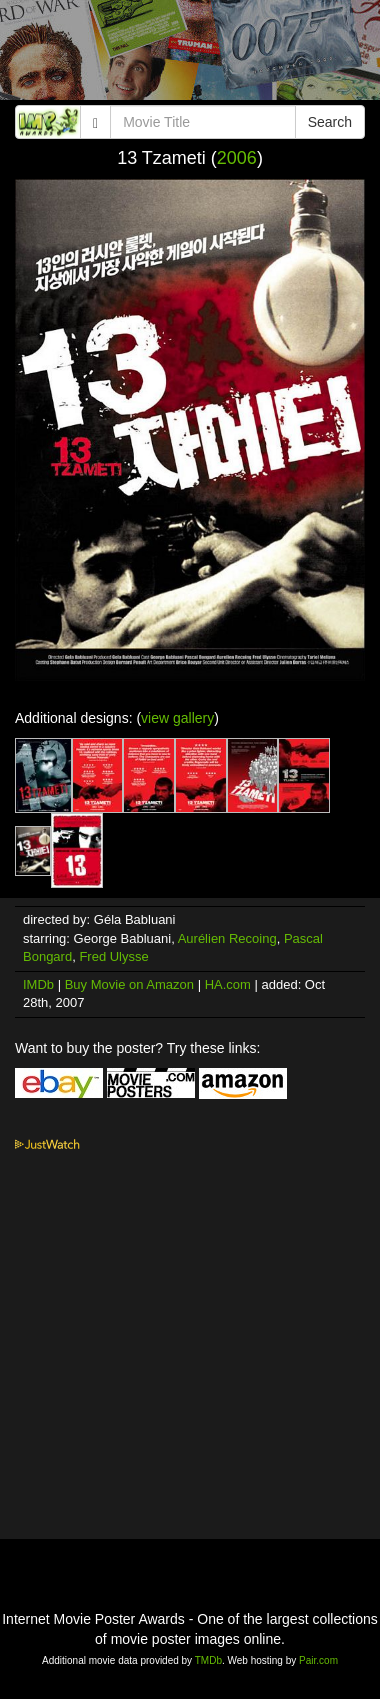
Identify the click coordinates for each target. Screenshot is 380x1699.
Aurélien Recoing (227, 938)
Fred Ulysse (113, 956)
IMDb (38, 984)
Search (330, 122)
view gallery (177, 718)
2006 (237, 158)
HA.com (228, 984)
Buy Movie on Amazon (129, 984)
